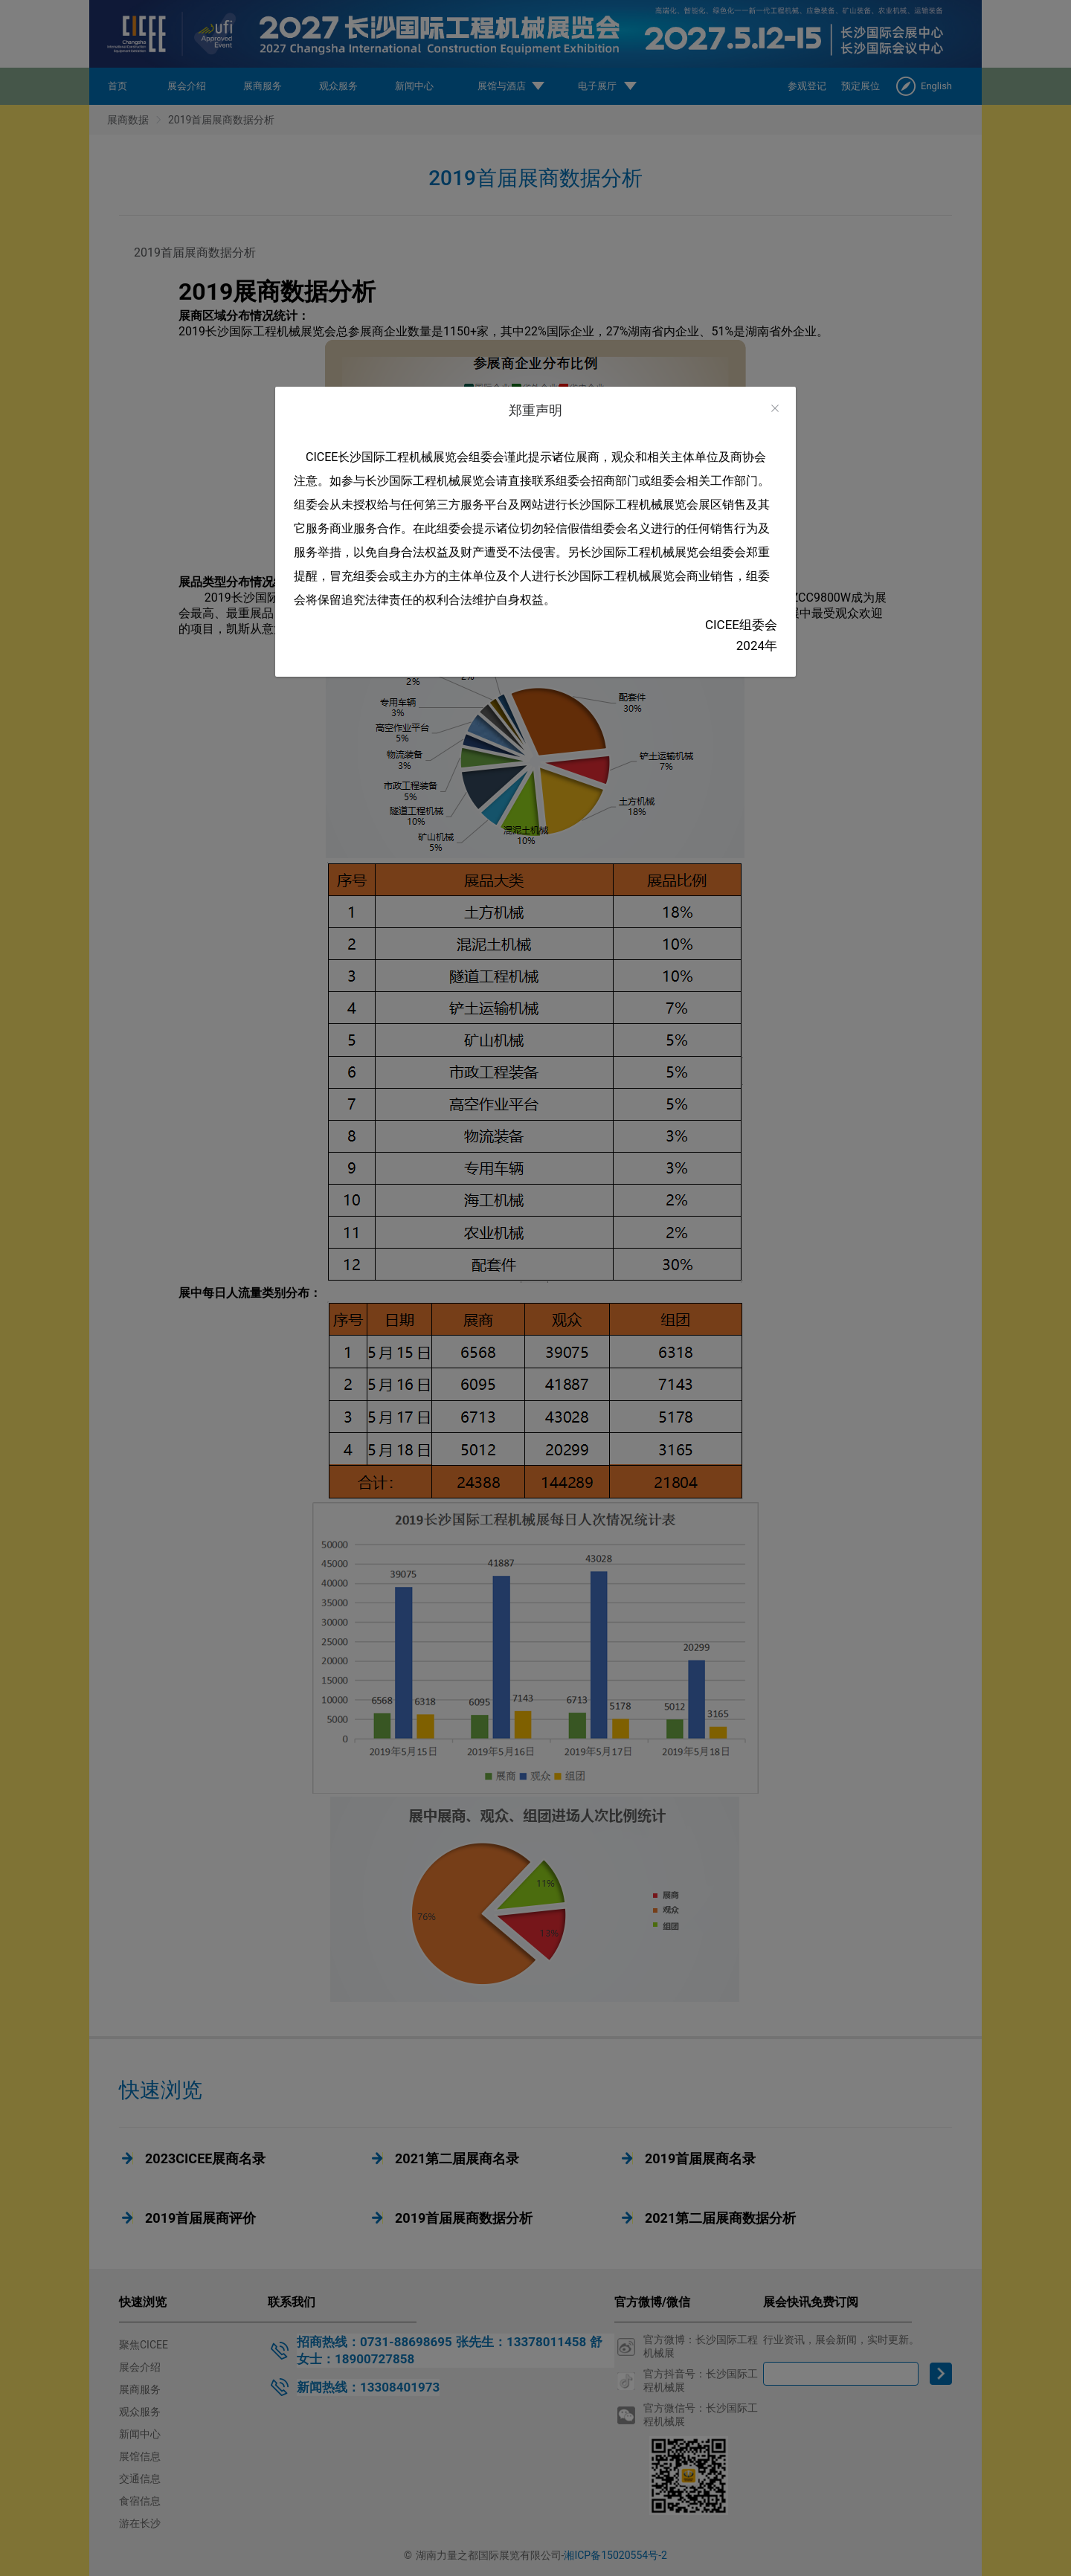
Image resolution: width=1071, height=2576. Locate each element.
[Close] (775, 409)
